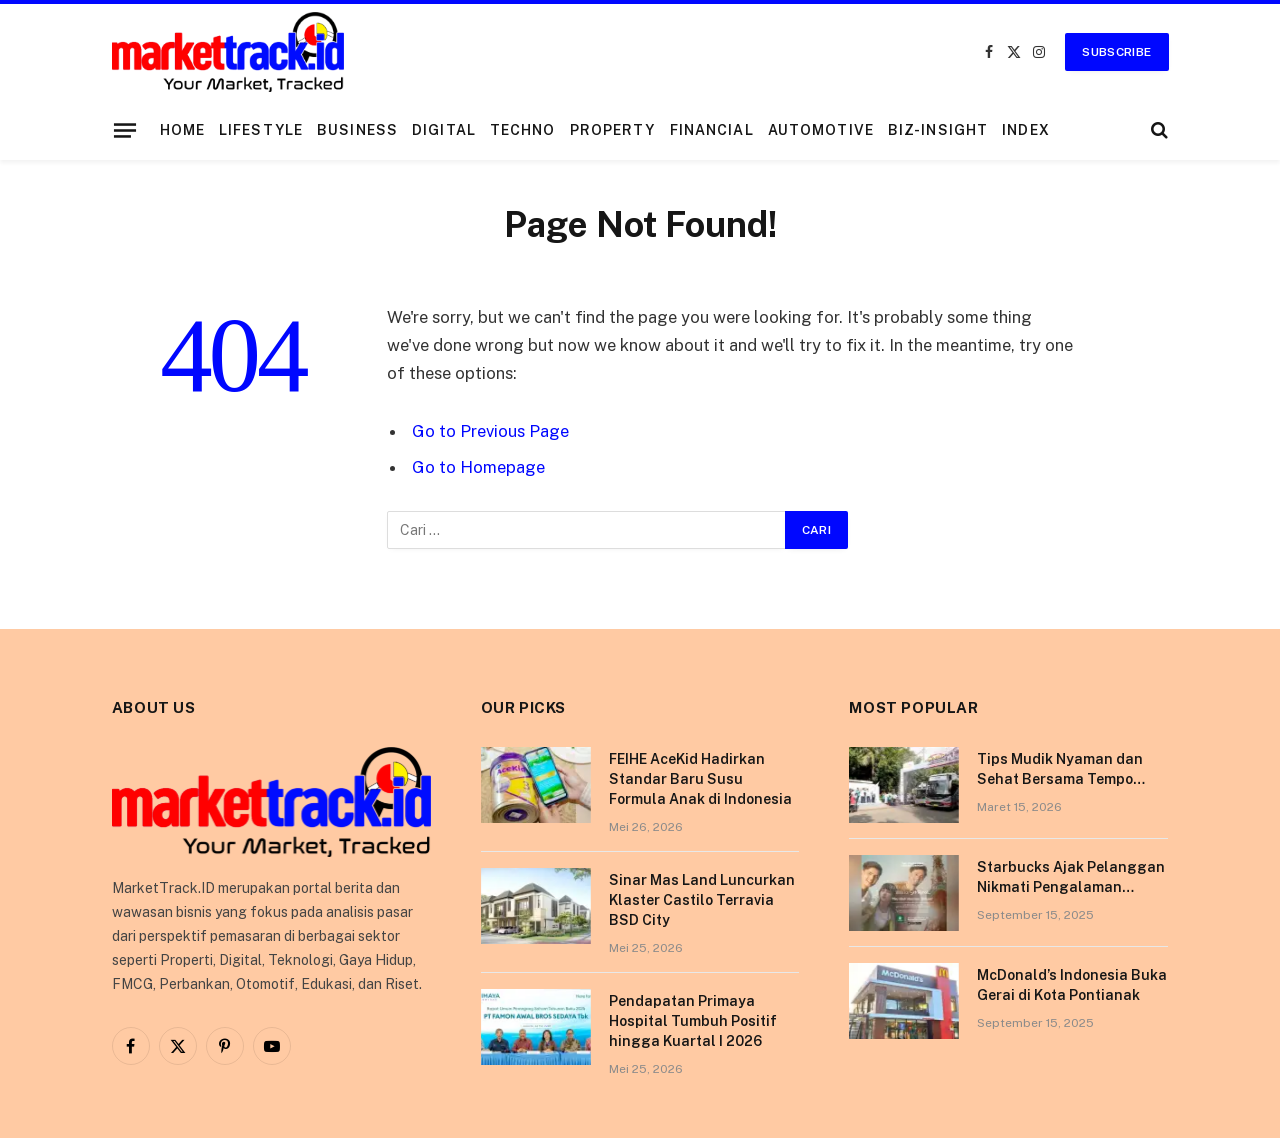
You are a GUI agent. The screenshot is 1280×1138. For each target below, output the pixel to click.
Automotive (821, 130)
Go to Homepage (478, 467)
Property (613, 130)
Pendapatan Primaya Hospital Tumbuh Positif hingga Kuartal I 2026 (693, 1021)
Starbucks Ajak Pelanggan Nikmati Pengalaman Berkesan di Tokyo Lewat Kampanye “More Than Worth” (1071, 878)
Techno (523, 130)
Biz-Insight (938, 130)
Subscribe (1116, 52)
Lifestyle (261, 130)
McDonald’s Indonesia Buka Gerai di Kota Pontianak (1072, 985)
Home (182, 130)
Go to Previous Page (490, 431)
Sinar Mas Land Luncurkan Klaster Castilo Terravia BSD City (702, 900)
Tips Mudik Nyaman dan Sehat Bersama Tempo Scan (1060, 770)
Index (1026, 130)
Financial (712, 130)
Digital (444, 130)
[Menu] (124, 130)
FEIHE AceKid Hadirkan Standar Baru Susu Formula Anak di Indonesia (700, 779)
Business (357, 130)
